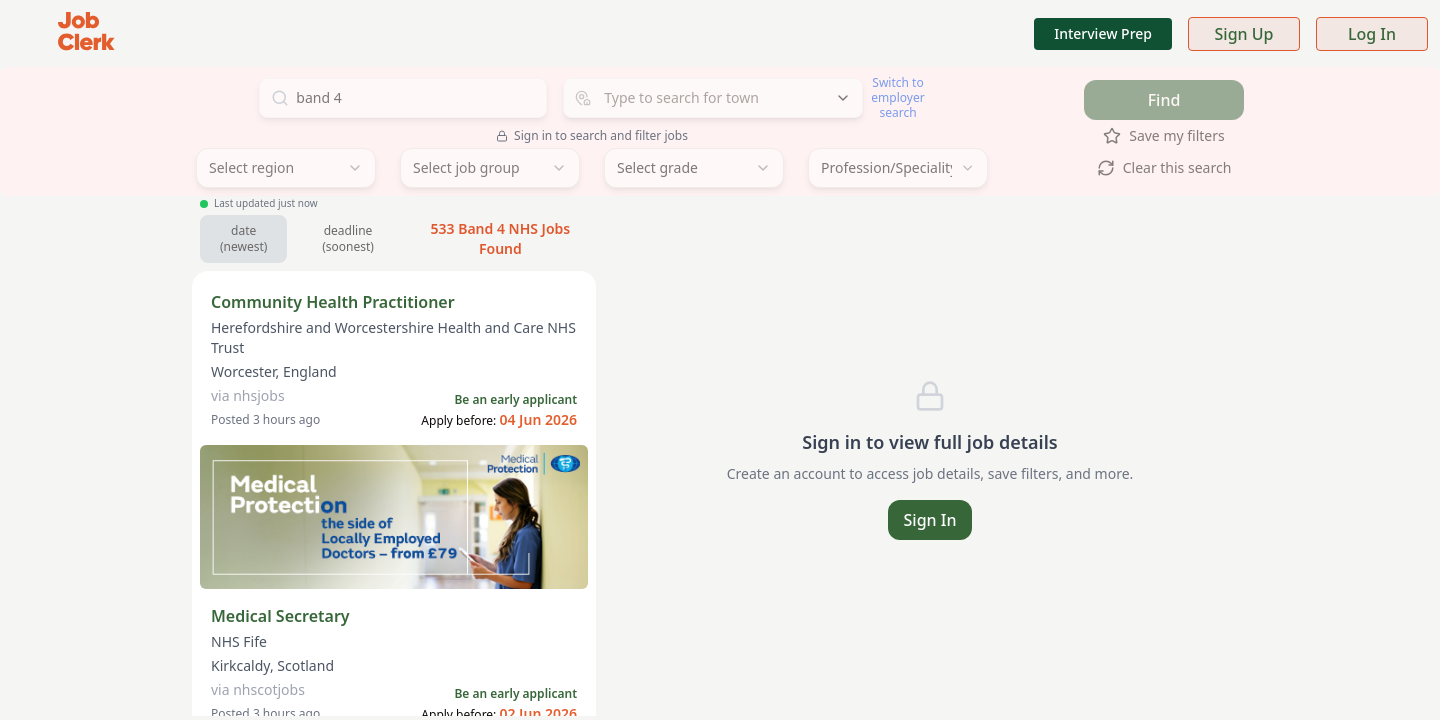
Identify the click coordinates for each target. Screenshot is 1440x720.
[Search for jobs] (403, 98)
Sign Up (1244, 34)
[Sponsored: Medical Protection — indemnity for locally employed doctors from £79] (394, 517)
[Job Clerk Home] (86, 33)
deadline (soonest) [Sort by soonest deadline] (348, 238)
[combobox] (713, 98)
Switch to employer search (897, 97)
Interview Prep (1103, 33)
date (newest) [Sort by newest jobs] (243, 238)
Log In (1372, 34)
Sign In (930, 520)
